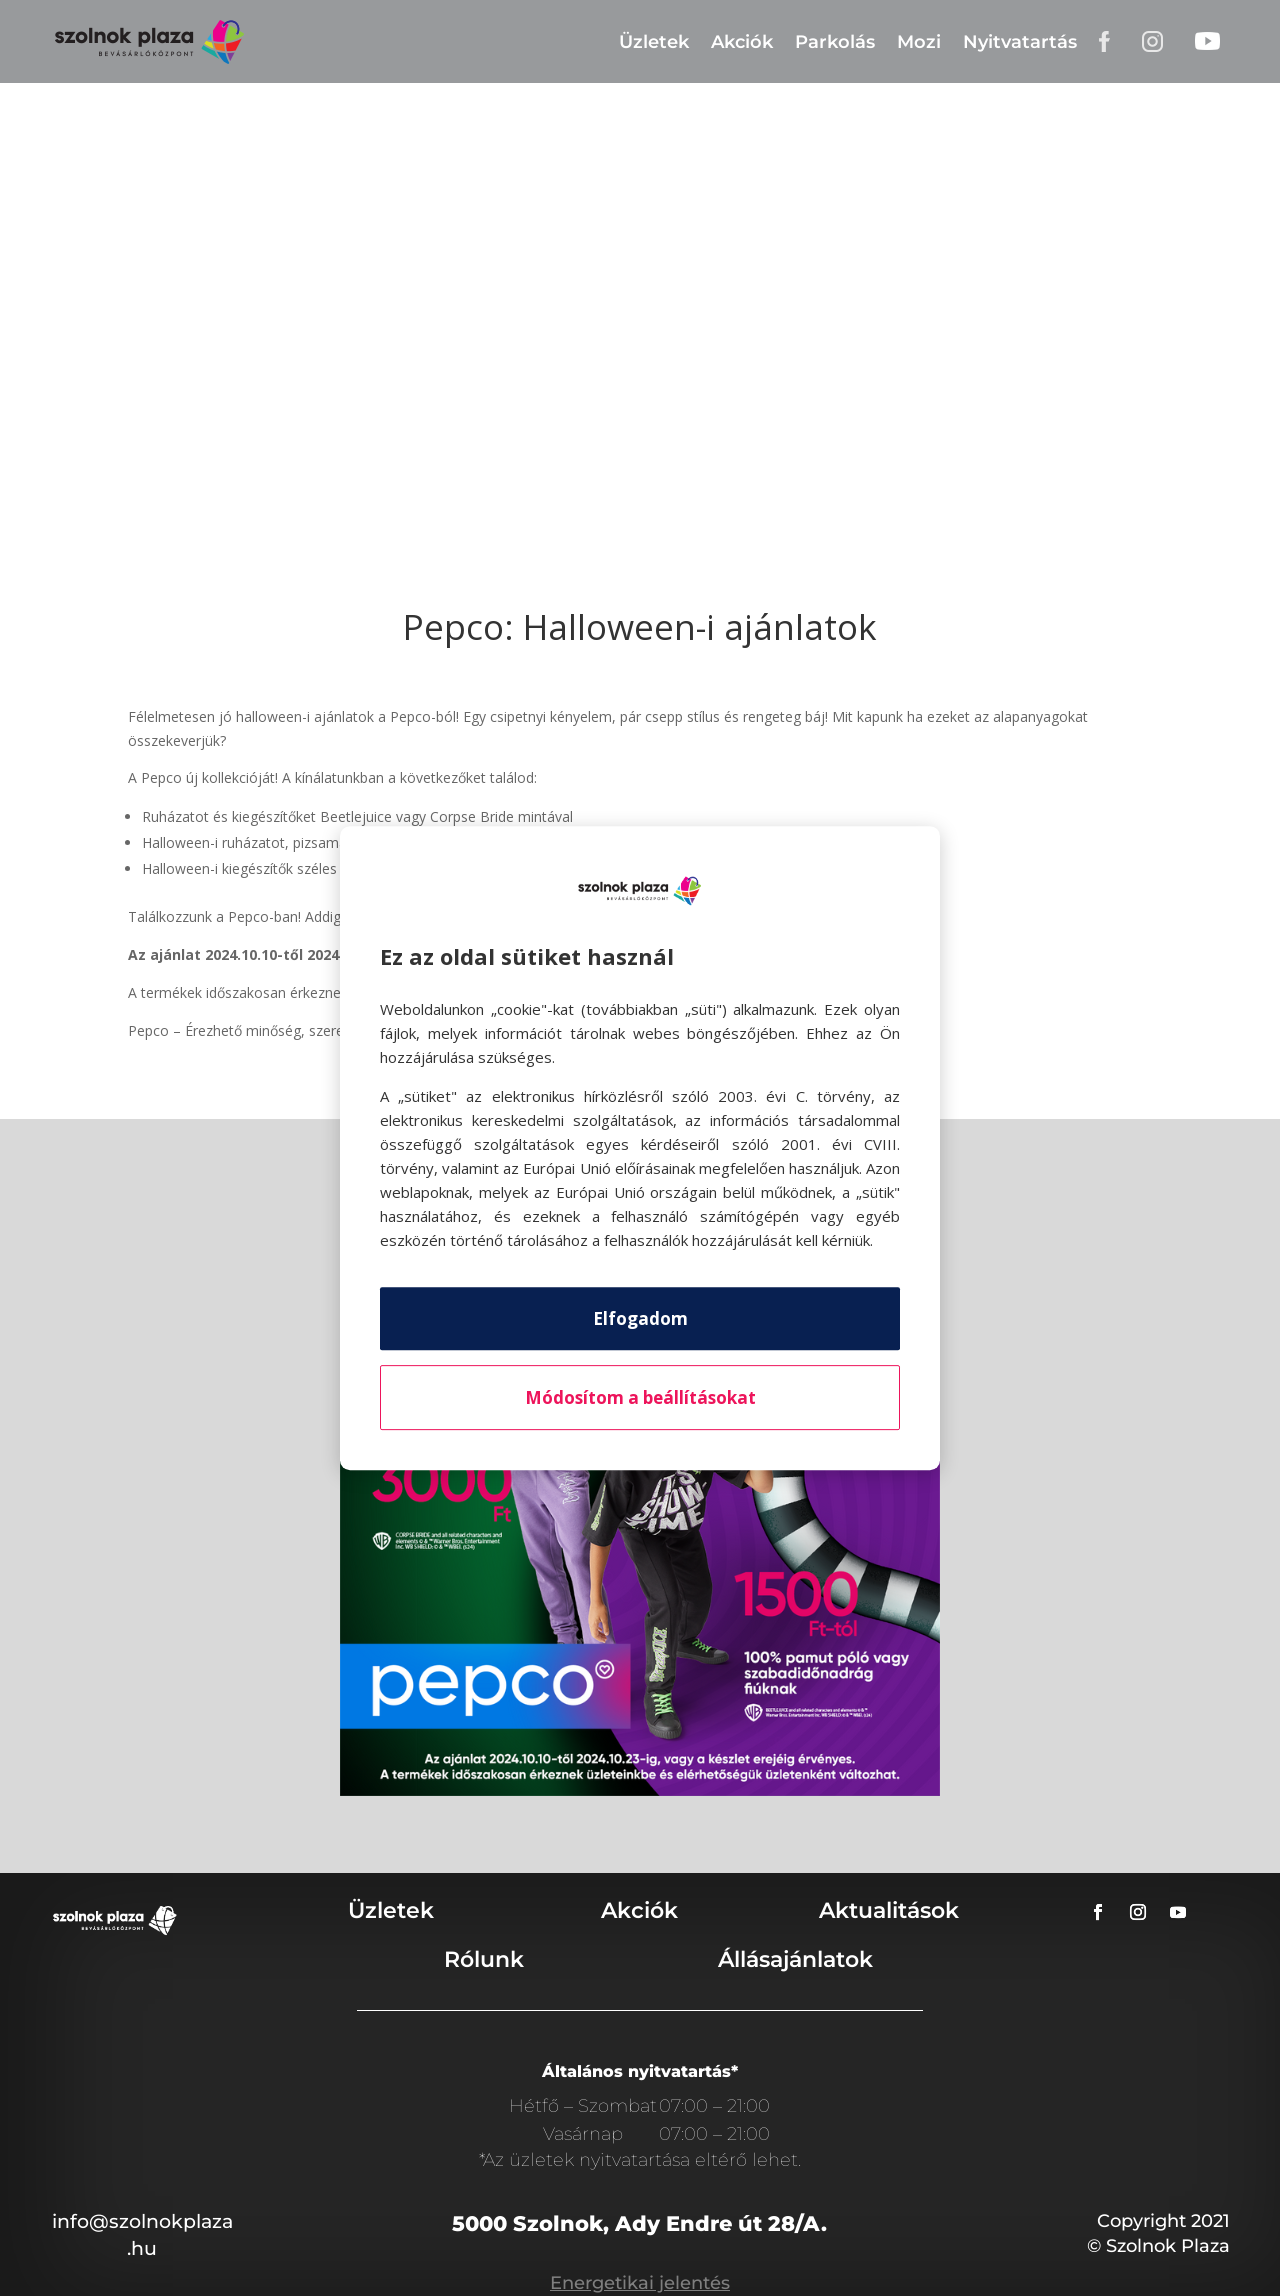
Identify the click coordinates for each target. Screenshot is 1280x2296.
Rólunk (484, 1959)
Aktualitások (889, 1910)
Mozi (919, 42)
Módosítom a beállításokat (640, 1397)
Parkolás (835, 42)
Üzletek (654, 42)
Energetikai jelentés (640, 2283)
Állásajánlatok (795, 1959)
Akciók (742, 42)
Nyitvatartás (1020, 42)
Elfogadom (640, 1318)
